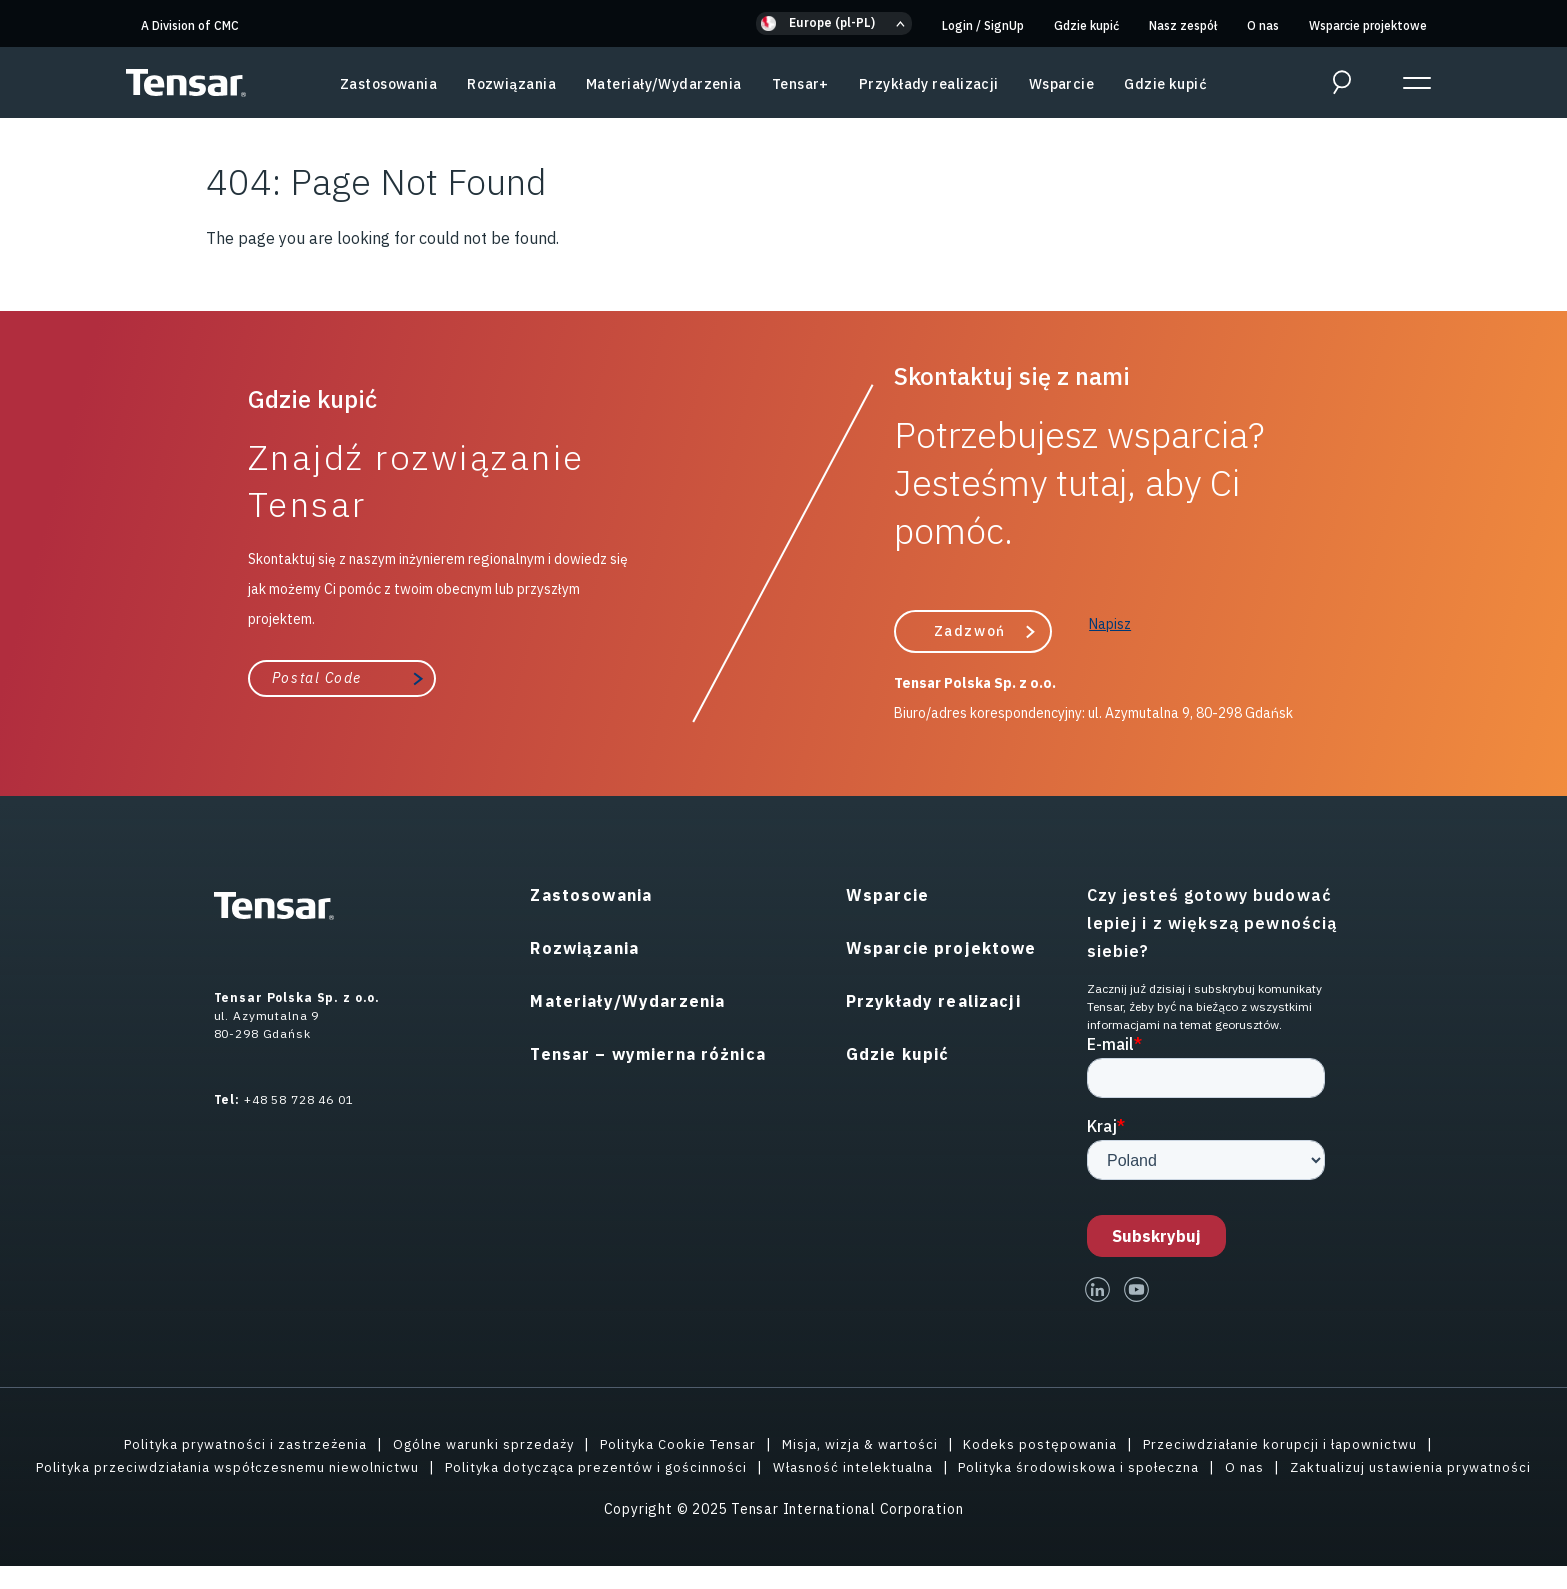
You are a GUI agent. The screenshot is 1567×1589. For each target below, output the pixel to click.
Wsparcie (1062, 84)
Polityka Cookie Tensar (677, 1443)
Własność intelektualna (982, 1466)
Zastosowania (388, 84)
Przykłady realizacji (929, 84)
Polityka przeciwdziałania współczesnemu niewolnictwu (332, 1466)
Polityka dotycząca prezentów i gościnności (714, 1466)
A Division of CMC (190, 25)
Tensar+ (800, 84)
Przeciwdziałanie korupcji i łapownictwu (1301, 1443)
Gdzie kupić (1086, 25)
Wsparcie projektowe (1368, 25)
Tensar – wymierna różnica (648, 1053)
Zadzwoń (970, 630)
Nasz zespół (1183, 25)
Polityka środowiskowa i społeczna (1217, 1466)
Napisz (1110, 623)
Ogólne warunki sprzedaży (474, 1443)
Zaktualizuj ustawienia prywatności (784, 1489)
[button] (834, 23)
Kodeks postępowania (1054, 1443)
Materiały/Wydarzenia (664, 84)
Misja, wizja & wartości (868, 1443)
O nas (1263, 25)
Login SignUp (983, 25)
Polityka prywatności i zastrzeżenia (226, 1443)
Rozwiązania (511, 84)
